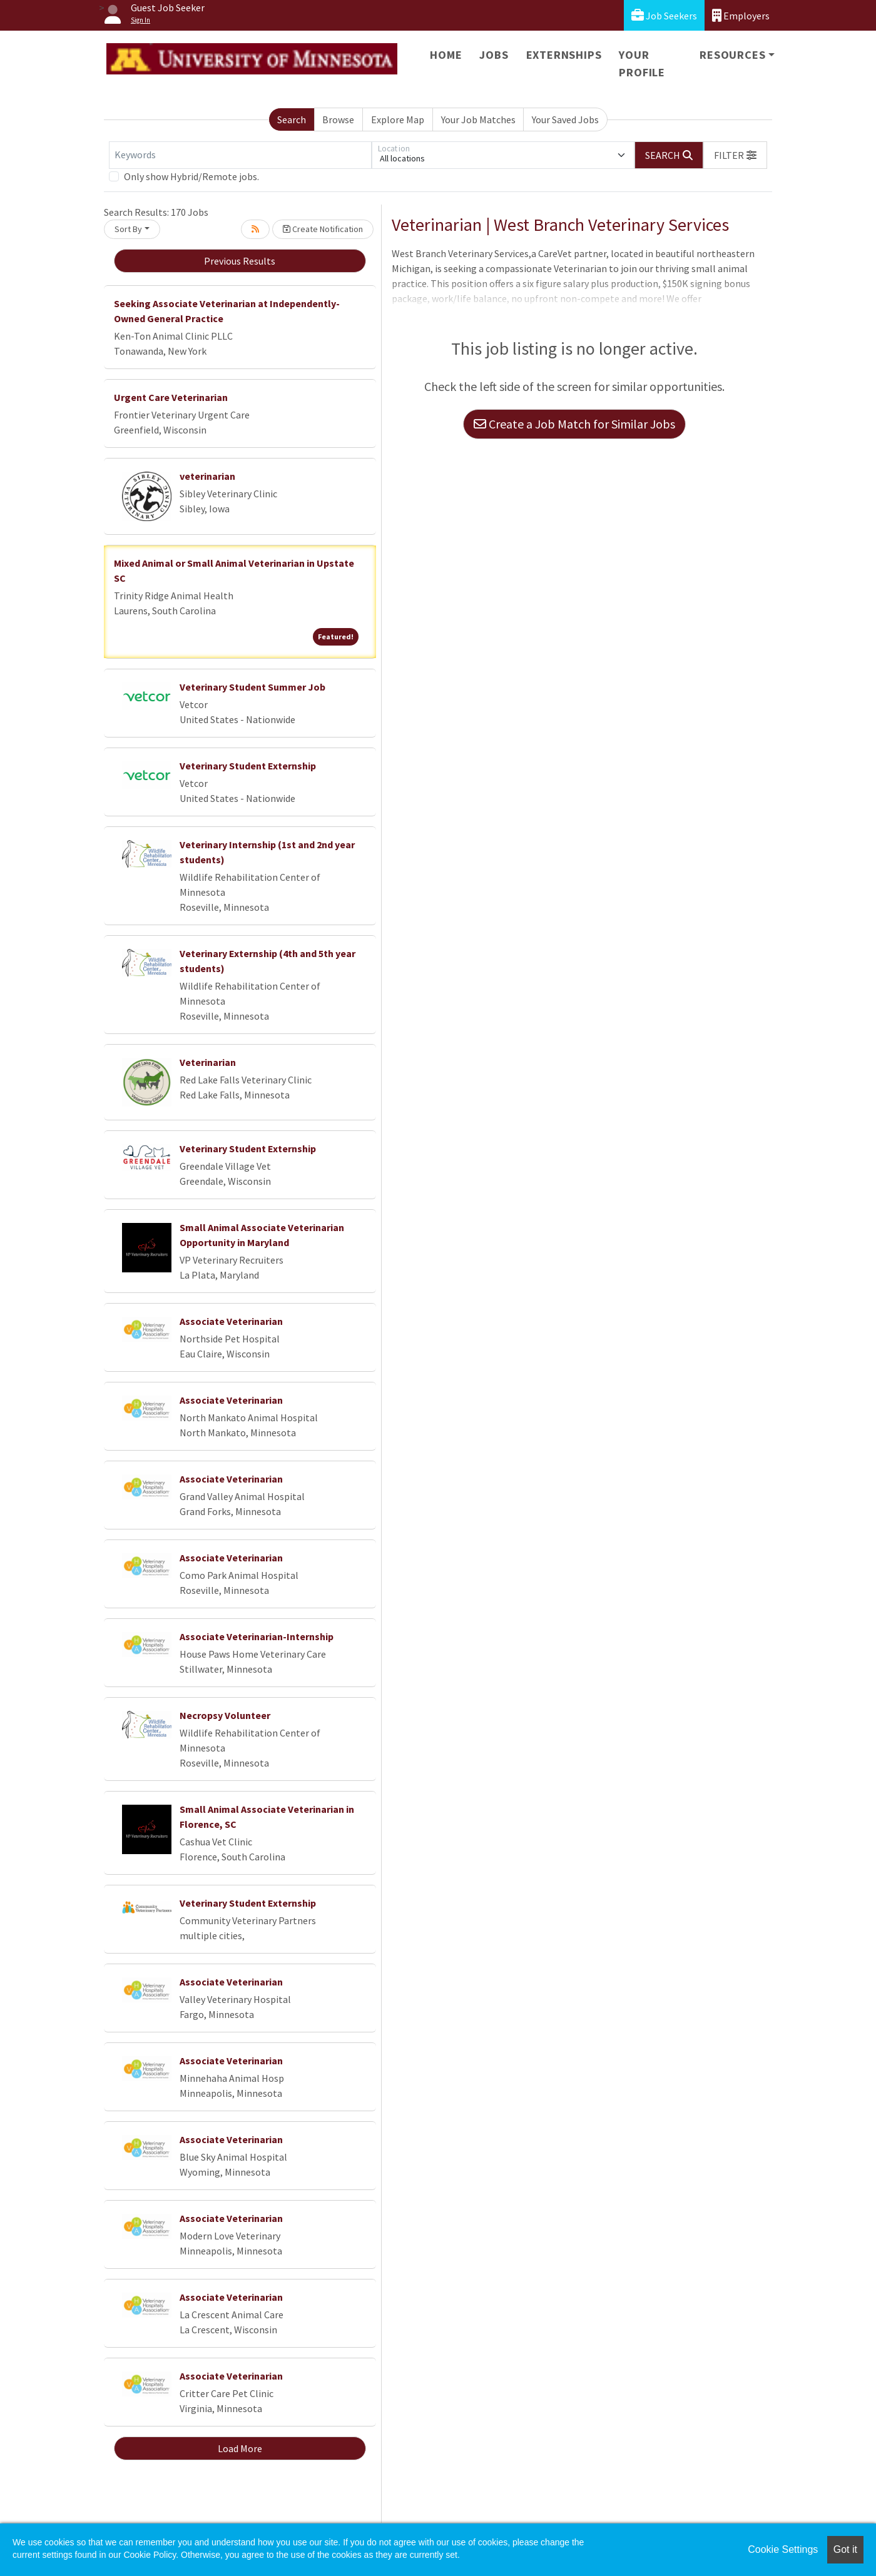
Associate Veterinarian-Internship (257, 1636)
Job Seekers (664, 15)
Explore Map (397, 119)
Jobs (493, 55)
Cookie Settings (783, 2549)
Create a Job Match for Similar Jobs (574, 424)
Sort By (128, 229)
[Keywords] (240, 155)
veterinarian (207, 476)
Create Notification (323, 229)
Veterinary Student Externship (248, 765)
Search (291, 119)
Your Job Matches (478, 119)
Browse (338, 119)
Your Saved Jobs (565, 119)
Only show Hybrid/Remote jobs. (191, 176)
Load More (240, 2448)
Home (446, 55)
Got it (845, 2549)
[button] (735, 155)
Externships (564, 55)
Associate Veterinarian (231, 1321)
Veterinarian (208, 1062)
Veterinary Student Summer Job (252, 687)
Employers (741, 15)
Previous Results (239, 261)
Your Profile (642, 63)
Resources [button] (732, 55)
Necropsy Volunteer (225, 1715)
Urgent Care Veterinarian (171, 397)
